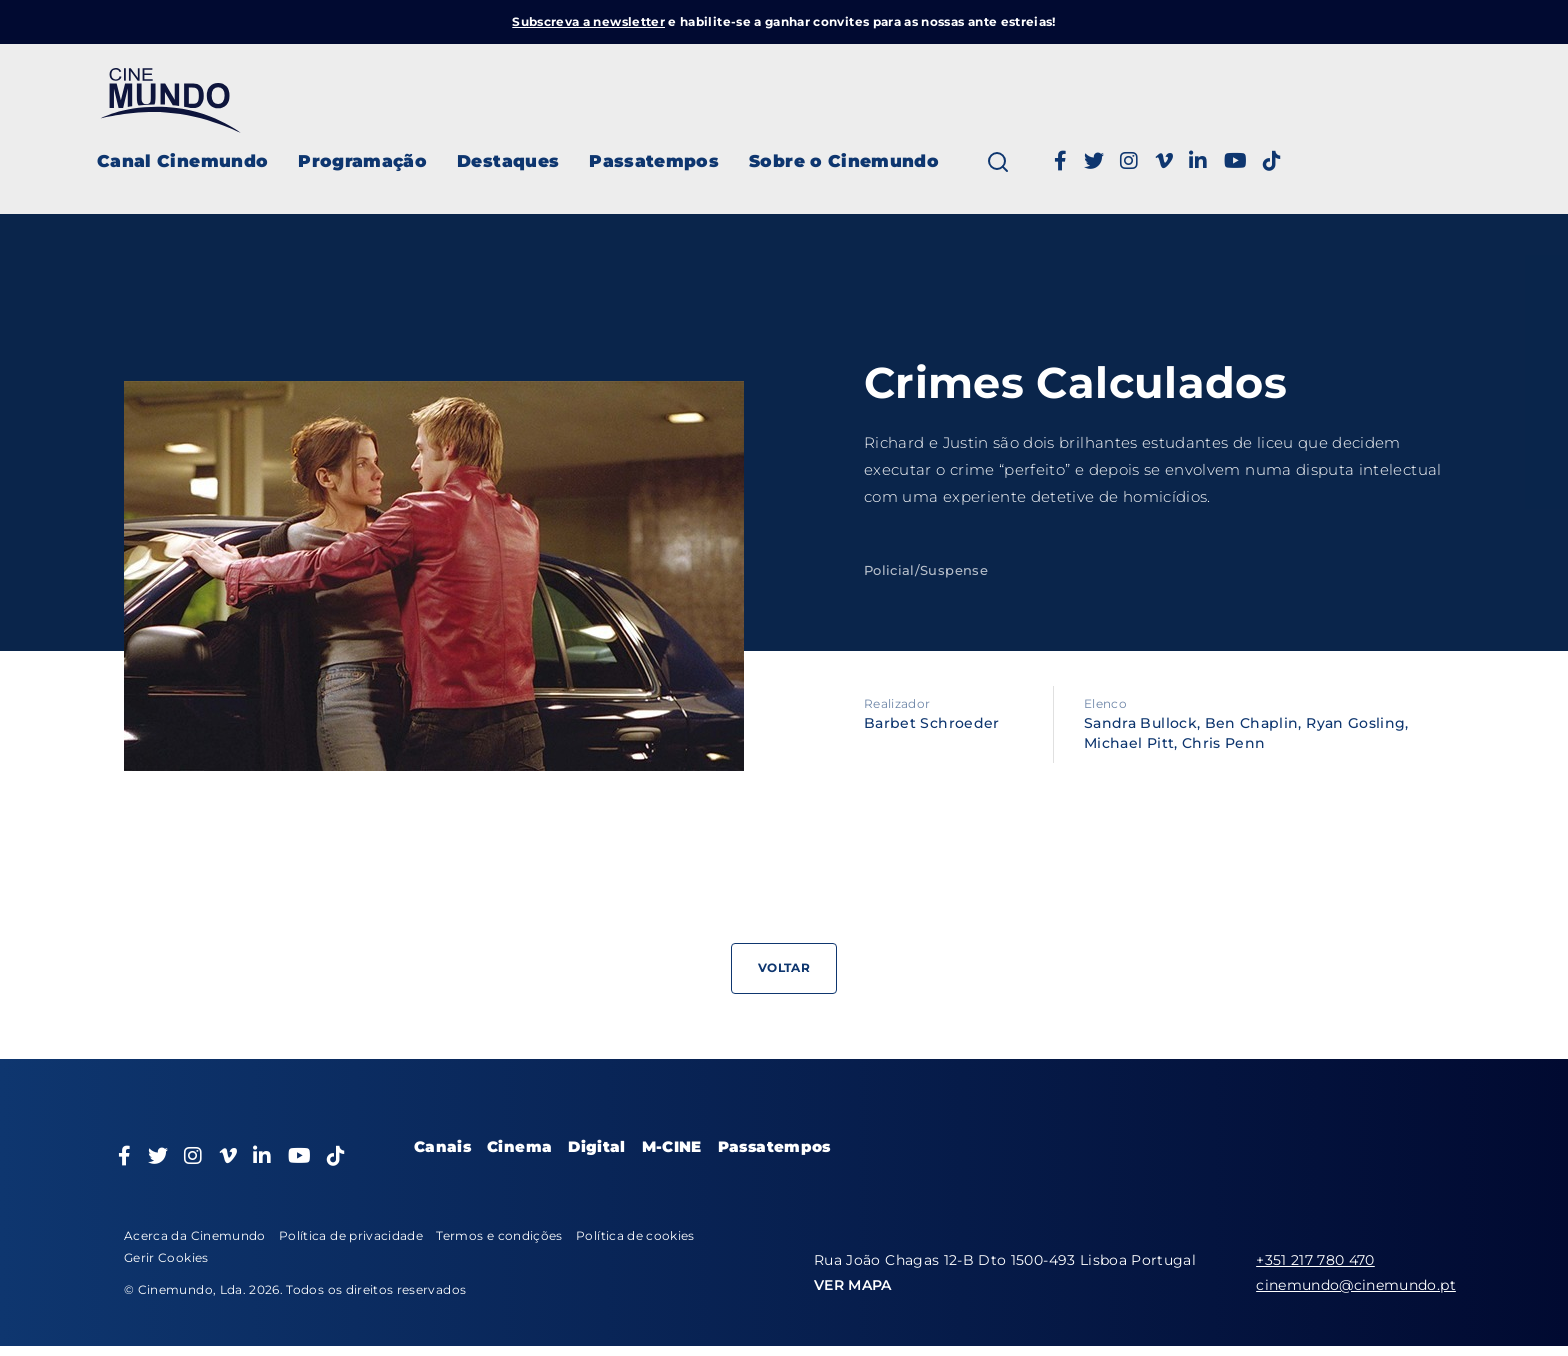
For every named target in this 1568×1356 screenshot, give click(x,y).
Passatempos (654, 161)
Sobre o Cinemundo (844, 161)
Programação (362, 161)
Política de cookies (635, 1235)
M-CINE (672, 1146)
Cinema (519, 1146)
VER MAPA (853, 1285)
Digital (596, 1146)
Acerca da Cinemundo (195, 1235)
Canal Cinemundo (182, 161)
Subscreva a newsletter (588, 21)
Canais (442, 1146)
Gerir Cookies (166, 1257)
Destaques (508, 161)
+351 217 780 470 (1315, 1260)
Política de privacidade (351, 1235)
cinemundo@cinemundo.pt (1356, 1285)
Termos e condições (499, 1235)
